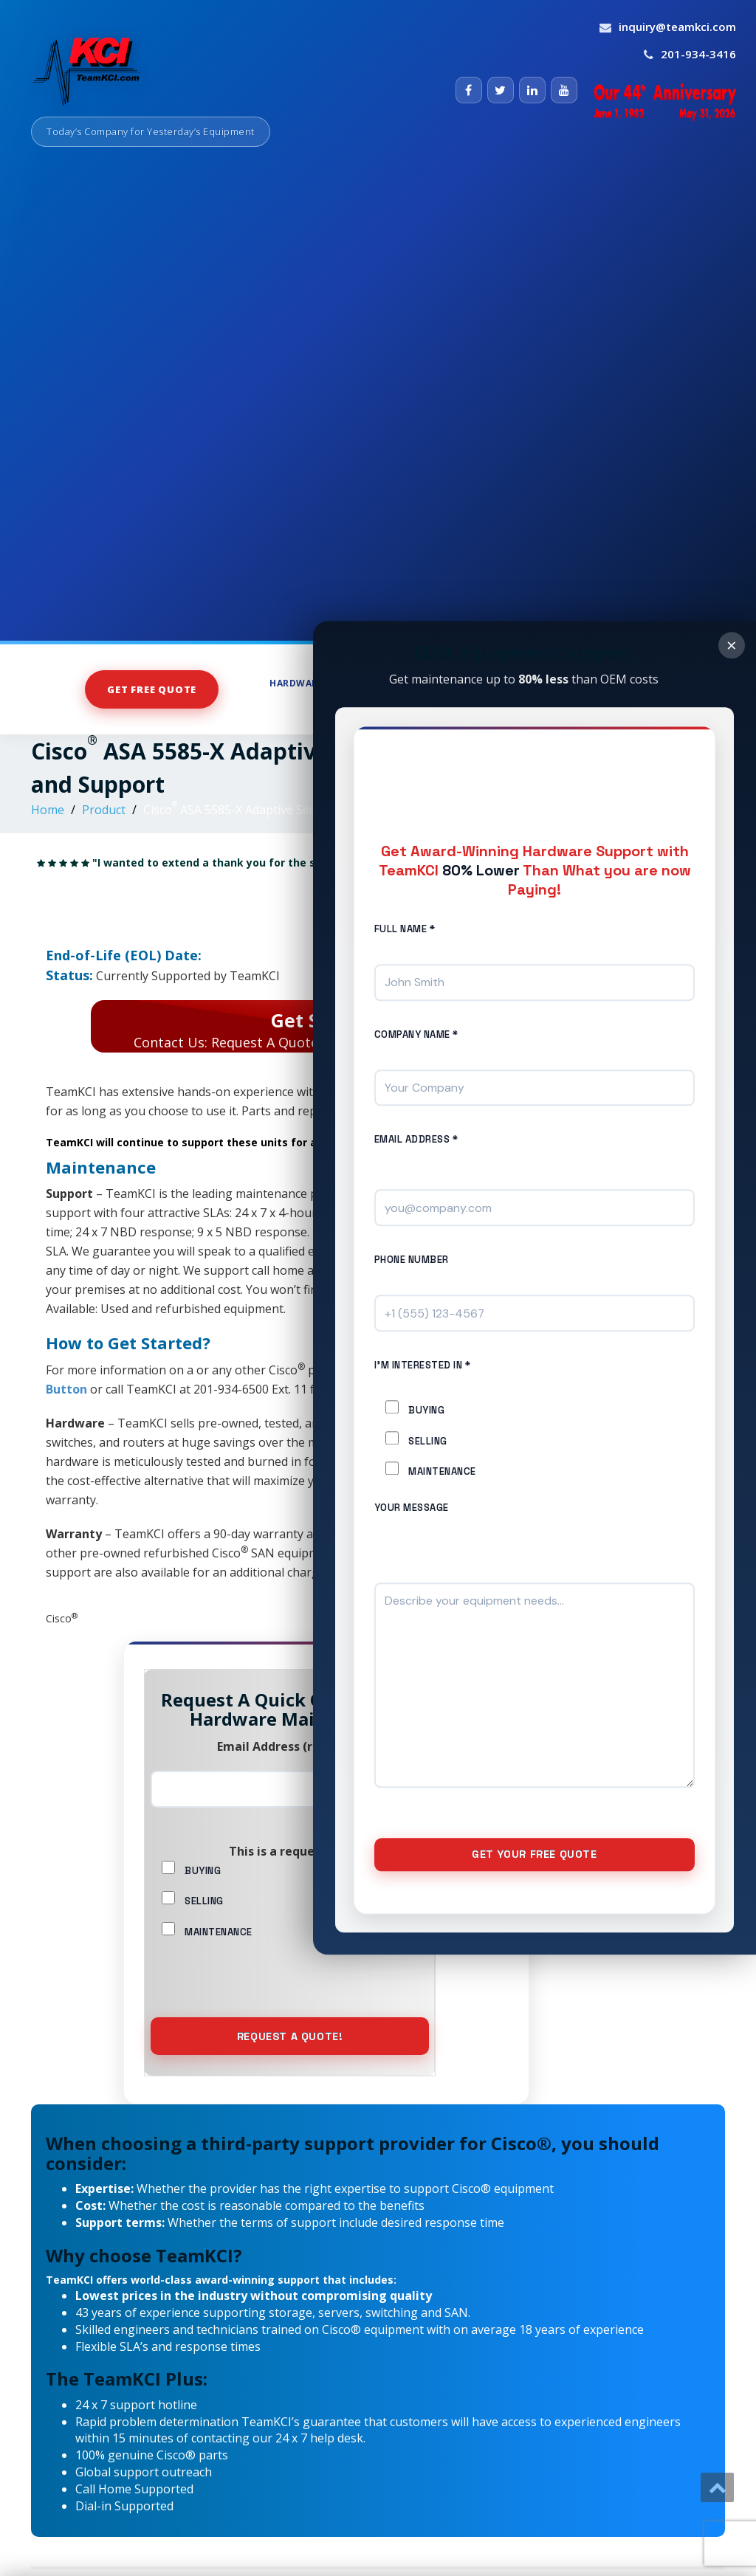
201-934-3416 (698, 54)
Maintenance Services (629, 682)
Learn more (363, 1572)
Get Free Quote (151, 688)
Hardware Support (325, 682)
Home (47, 810)
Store (524, 683)
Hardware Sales (444, 682)
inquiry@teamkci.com (677, 26)
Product (104, 810)
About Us (595, 709)
